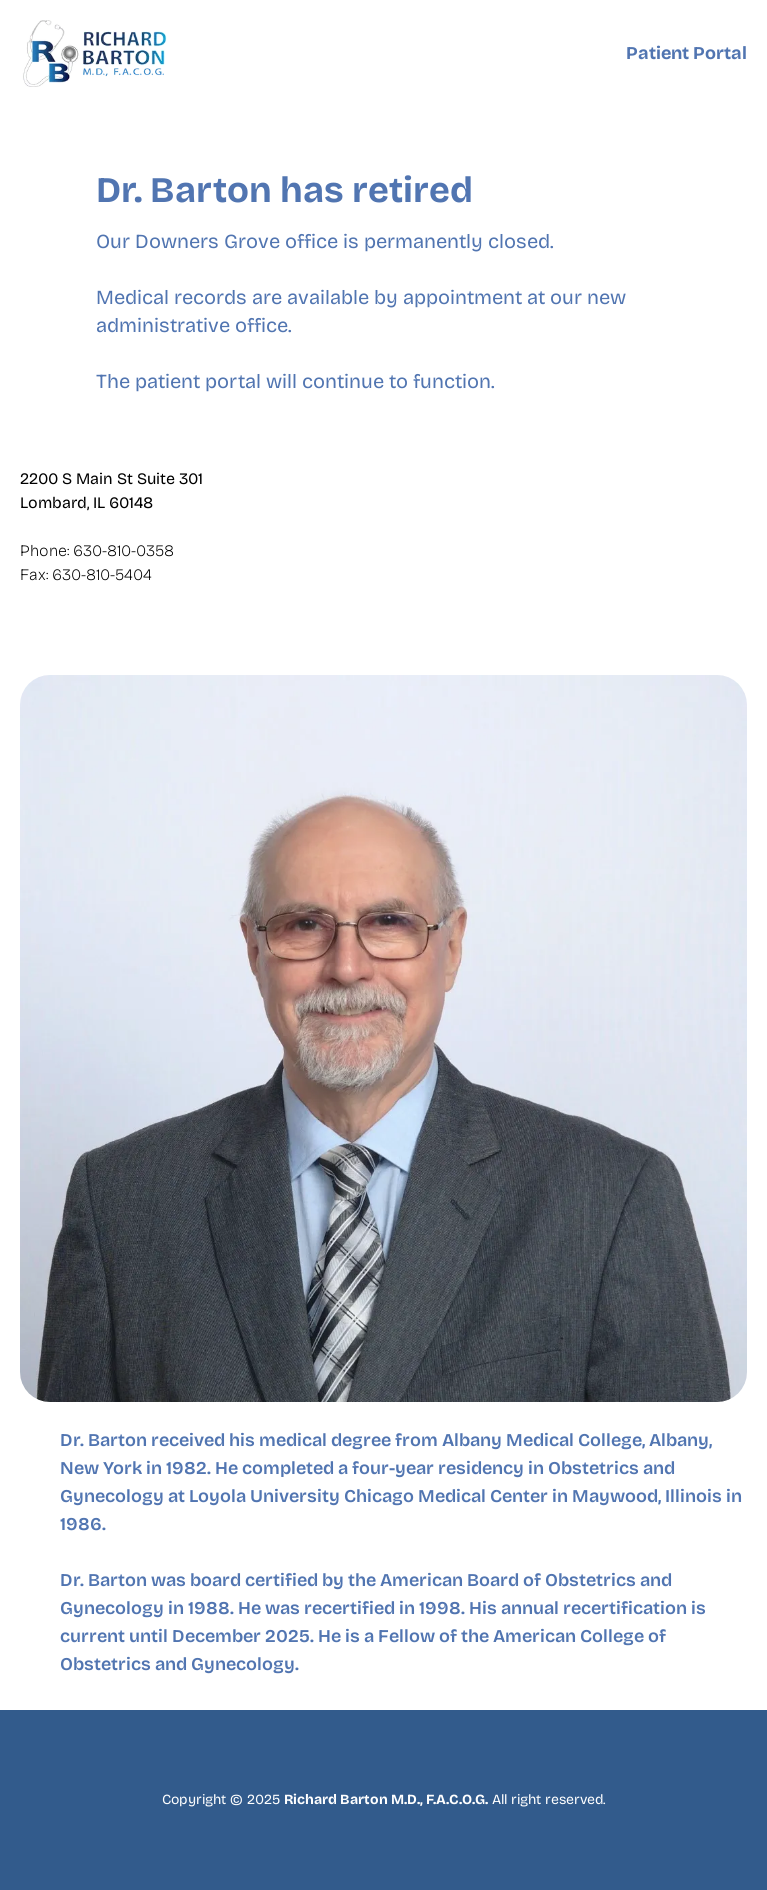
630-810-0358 (123, 550)
